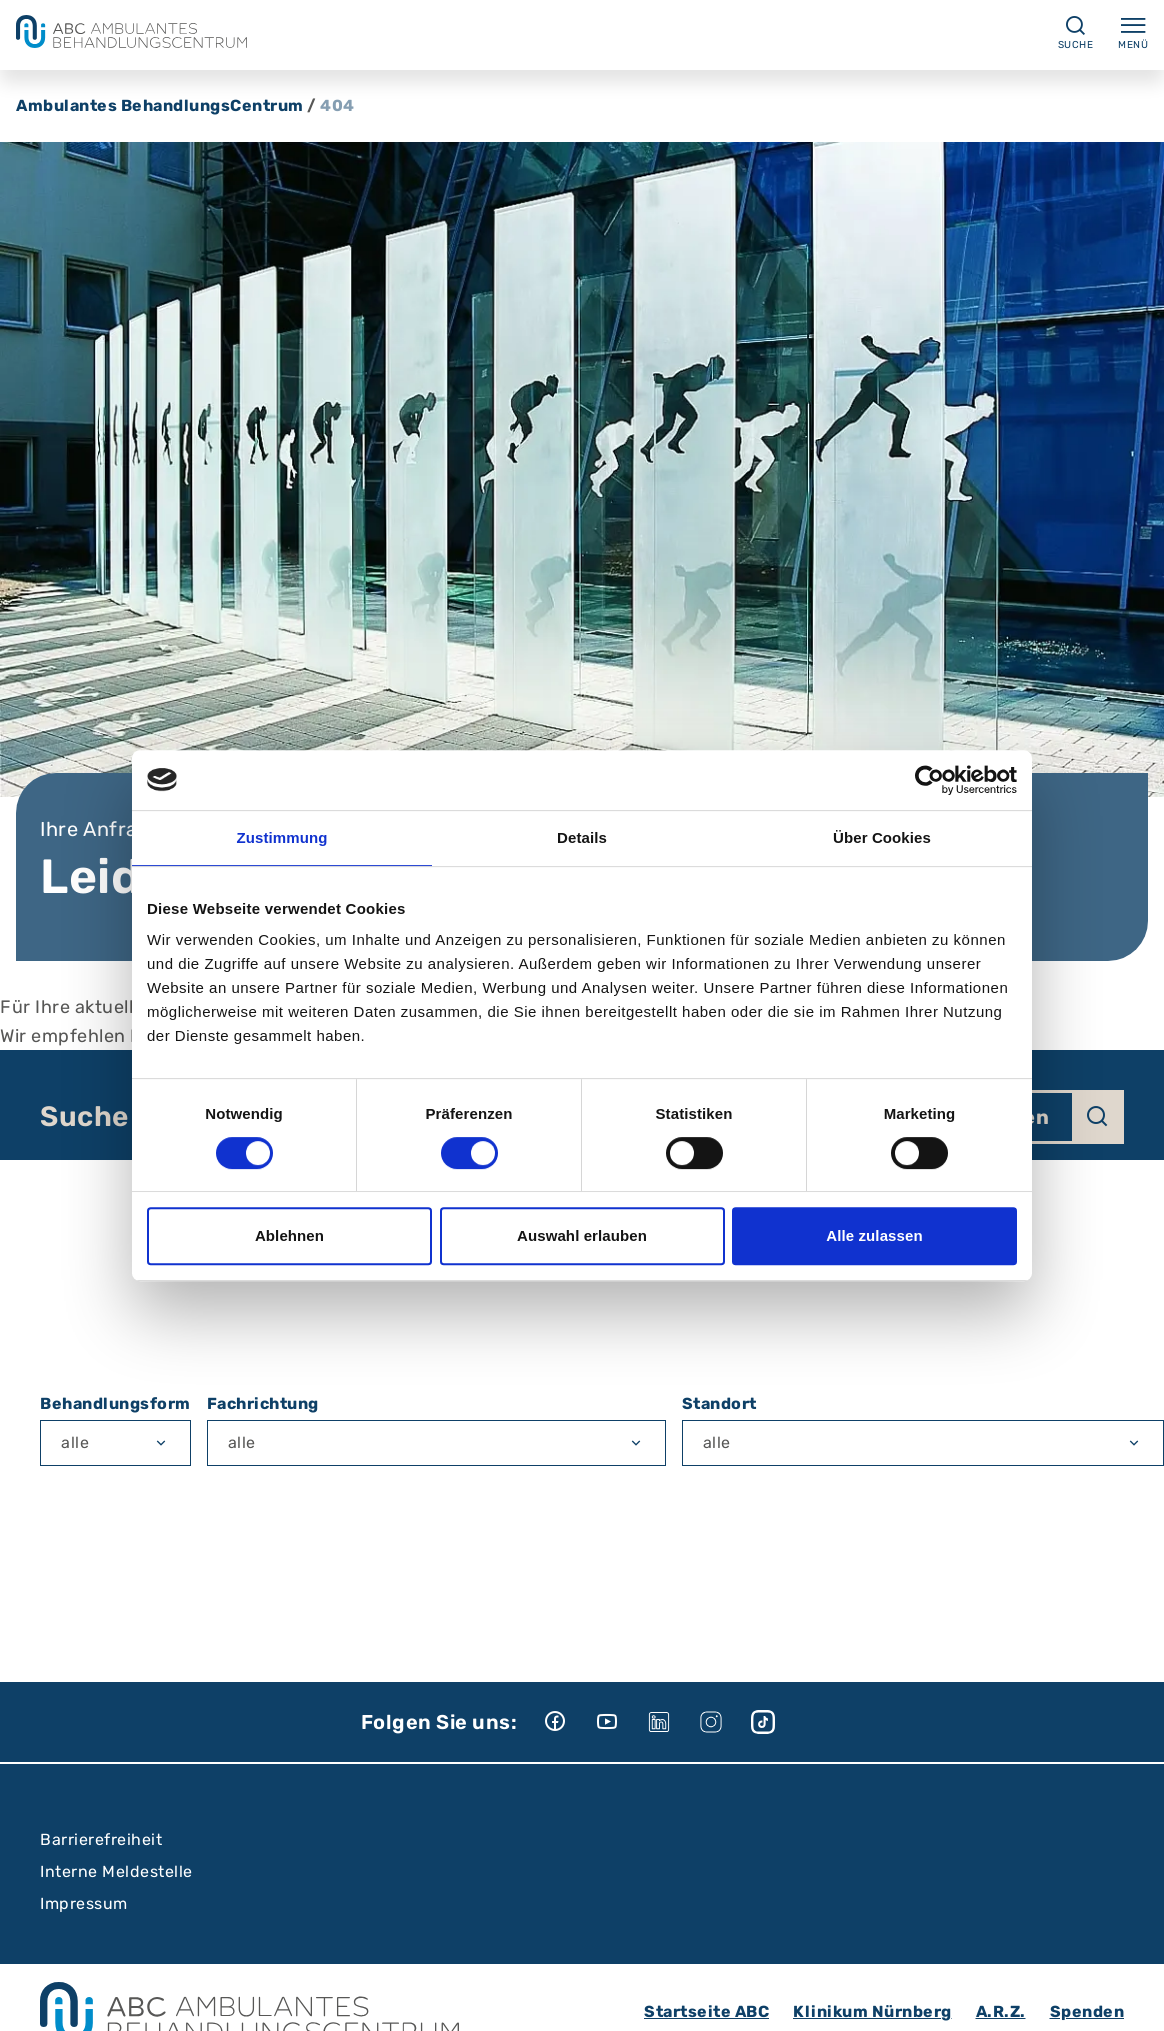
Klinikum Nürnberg (872, 2011)
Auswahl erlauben (582, 1235)
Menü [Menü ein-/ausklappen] (1133, 32)
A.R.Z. (1001, 2011)
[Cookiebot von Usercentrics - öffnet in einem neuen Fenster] (929, 780)
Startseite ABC (706, 2011)
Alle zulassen (874, 1235)
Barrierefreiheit (101, 1839)
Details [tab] (582, 837)
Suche (84, 1117)
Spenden (1087, 2011)
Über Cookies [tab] (882, 837)
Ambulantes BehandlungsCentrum (160, 105)
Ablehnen (289, 1235)
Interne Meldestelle (116, 1871)
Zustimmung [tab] (282, 837)
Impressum (84, 1903)
